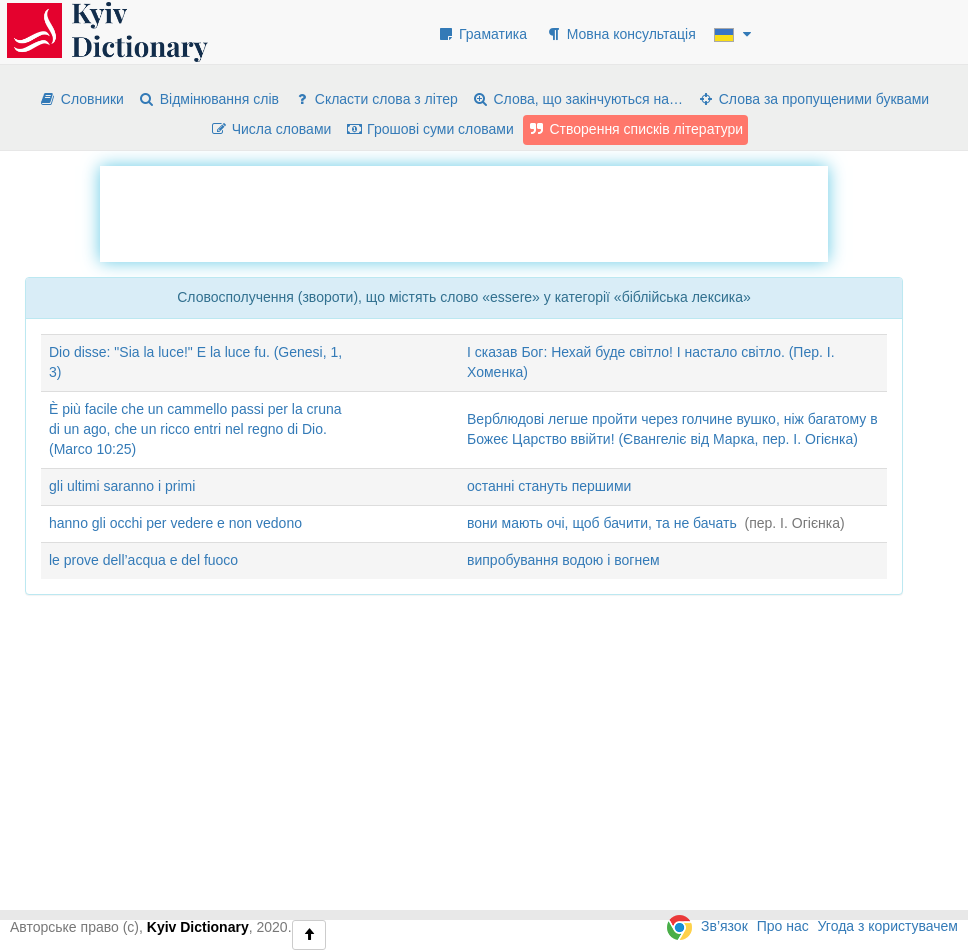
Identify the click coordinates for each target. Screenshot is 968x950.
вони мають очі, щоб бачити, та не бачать (602, 523)
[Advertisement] (464, 211)
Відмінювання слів (208, 99)
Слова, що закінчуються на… (577, 99)
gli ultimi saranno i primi (122, 486)
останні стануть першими (549, 486)
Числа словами (271, 129)
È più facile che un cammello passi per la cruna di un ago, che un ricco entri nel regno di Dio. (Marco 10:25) (195, 429)
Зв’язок (724, 926)
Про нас (783, 926)
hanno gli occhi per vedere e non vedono (175, 523)
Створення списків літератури (636, 129)
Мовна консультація (620, 34)
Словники (81, 99)
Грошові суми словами (429, 129)
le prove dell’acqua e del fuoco (143, 560)
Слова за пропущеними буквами (813, 99)
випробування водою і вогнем (563, 560)
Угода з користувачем (888, 926)
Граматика (482, 34)
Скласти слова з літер (375, 99)
